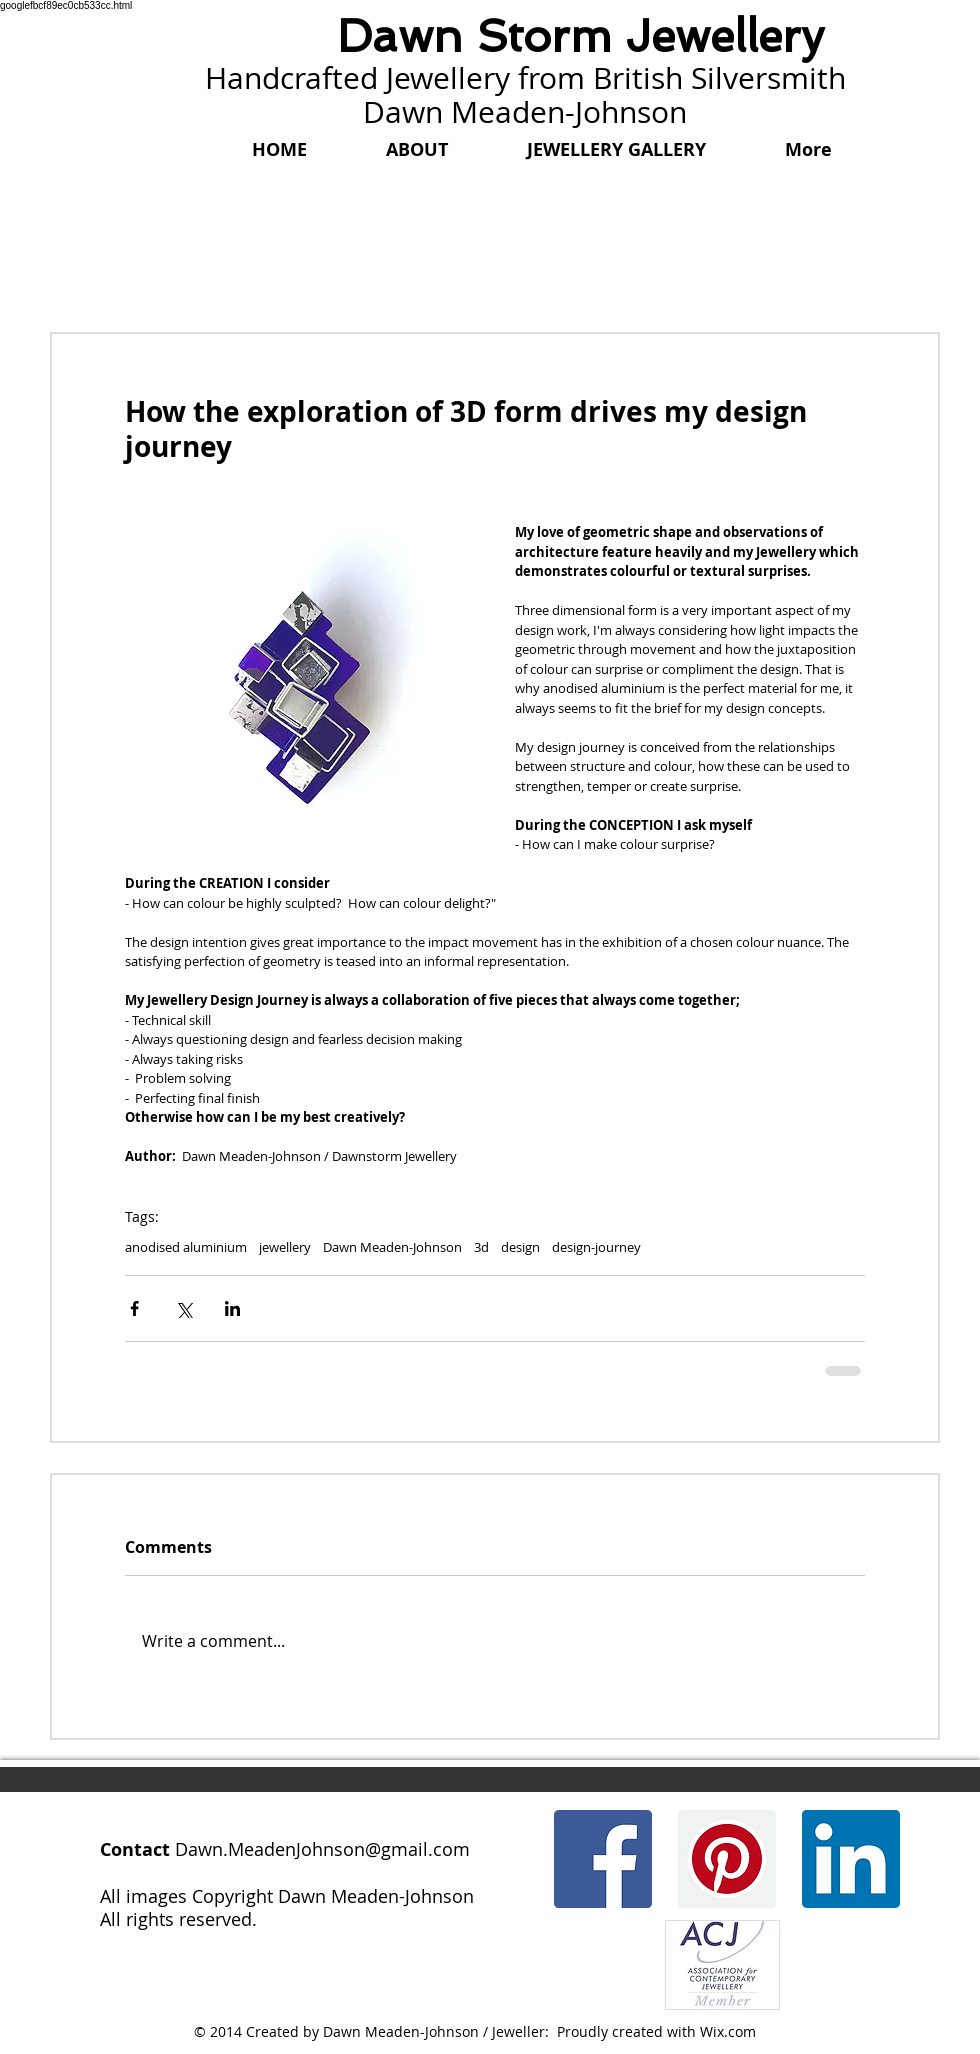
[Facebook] (603, 1859)
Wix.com (728, 2031)
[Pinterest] (727, 1859)
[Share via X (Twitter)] (183, 1308)
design (520, 1247)
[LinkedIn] (851, 1859)
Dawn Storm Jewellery (580, 36)
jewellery (285, 1247)
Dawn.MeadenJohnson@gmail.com (322, 1849)
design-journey (596, 1247)
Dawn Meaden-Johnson (392, 1247)
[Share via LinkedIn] (232, 1308)
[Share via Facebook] (134, 1308)
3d (481, 1247)
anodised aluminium (186, 1247)
